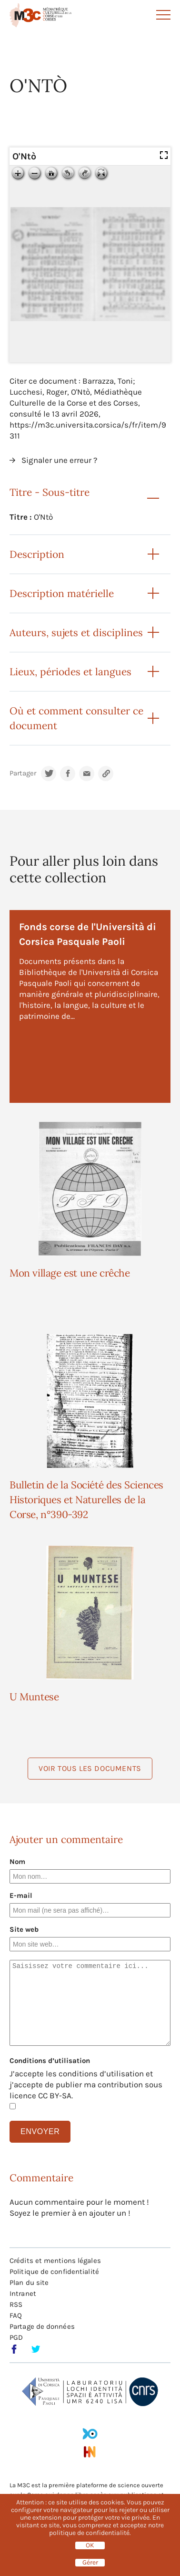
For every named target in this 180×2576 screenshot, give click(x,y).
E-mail (21, 1895)
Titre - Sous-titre (50, 492)
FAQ (16, 2315)
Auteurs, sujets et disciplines (76, 632)
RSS (16, 2304)
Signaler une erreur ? (59, 460)
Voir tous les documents (90, 1768)
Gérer (90, 2562)
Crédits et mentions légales (55, 2260)
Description (37, 554)
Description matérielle (62, 593)
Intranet (23, 2293)
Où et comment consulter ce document (76, 718)
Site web (24, 1929)
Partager (23, 773)
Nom (17, 1861)
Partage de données (42, 2326)
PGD (16, 2337)
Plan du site (29, 2282)
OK (90, 2545)
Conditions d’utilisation (50, 2060)
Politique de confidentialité (54, 2271)
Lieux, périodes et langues (70, 671)
